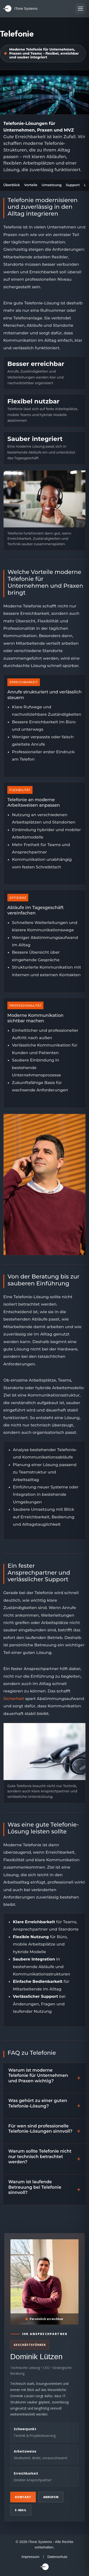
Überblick (11, 185)
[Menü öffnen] (80, 8)
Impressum (30, 2557)
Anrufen (51, 2497)
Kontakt (23, 2497)
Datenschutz (57, 2557)
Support (73, 185)
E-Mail (20, 2510)
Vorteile (30, 185)
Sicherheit (13, 1698)
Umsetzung (52, 185)
